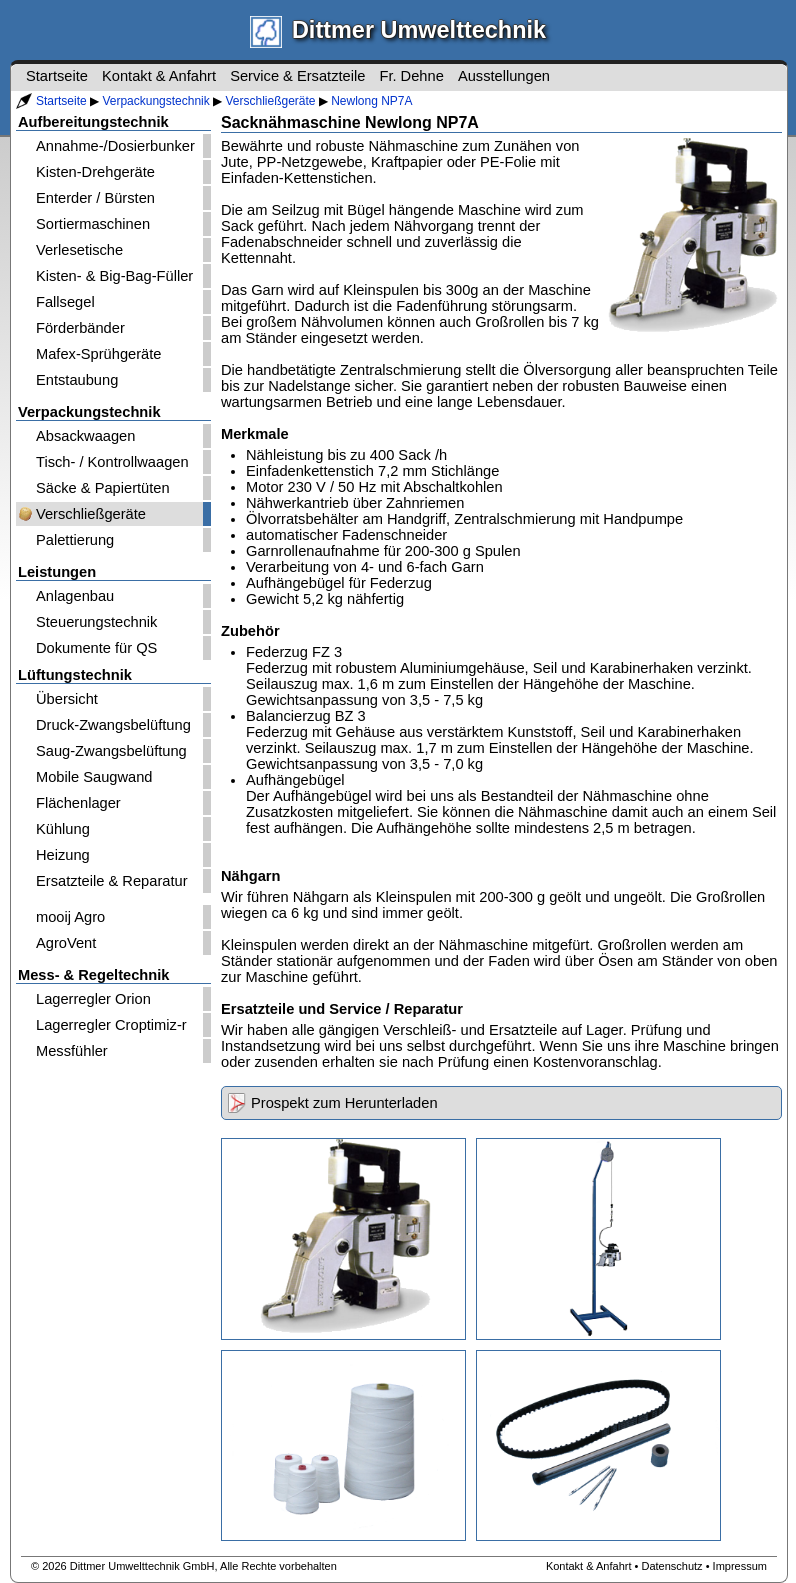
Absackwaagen (85, 436)
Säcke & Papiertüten (103, 488)
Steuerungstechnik (96, 622)
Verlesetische (79, 250)
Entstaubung (77, 380)
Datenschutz (671, 1566)
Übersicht (67, 699)
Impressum (740, 1566)
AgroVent (66, 943)
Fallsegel (65, 302)
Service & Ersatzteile (297, 76)
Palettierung (75, 540)
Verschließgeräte (270, 101)
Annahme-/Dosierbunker (115, 146)
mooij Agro (70, 917)
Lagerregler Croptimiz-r (111, 1025)
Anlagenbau (75, 596)
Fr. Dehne (411, 76)
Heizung (63, 855)
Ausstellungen (504, 76)
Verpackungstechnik (155, 101)
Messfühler (72, 1051)
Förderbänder (80, 328)
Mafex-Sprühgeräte (98, 354)
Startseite (61, 101)
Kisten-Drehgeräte (95, 172)
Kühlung (63, 829)
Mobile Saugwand (94, 777)
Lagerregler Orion (93, 999)
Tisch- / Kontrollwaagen (112, 462)
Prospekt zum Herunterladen (344, 1103)
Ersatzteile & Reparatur (112, 881)
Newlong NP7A (371, 101)
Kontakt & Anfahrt (159, 76)
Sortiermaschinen (93, 224)
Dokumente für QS (96, 648)
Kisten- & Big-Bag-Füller (114, 276)
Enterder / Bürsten (95, 198)
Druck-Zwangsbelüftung (113, 725)
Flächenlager (78, 803)
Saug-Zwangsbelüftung (111, 751)
